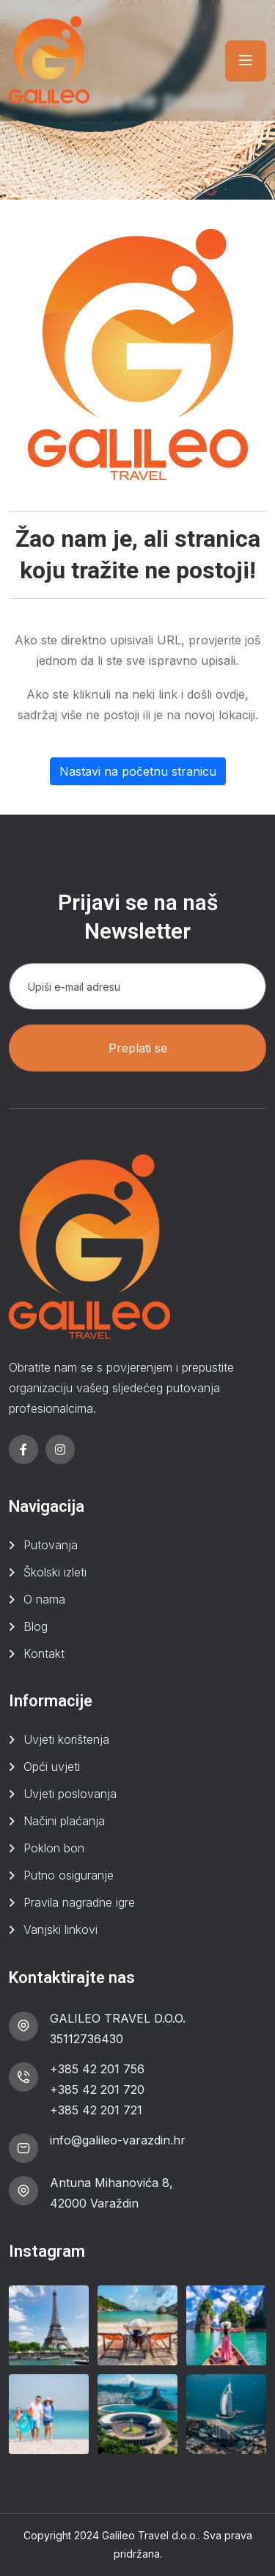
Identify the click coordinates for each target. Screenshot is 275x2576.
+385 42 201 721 (96, 2110)
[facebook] (23, 1449)
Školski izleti (55, 1572)
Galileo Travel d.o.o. (150, 2535)
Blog (35, 1626)
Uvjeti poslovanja (70, 1793)
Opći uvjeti (51, 1766)
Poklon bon (53, 1848)
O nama (44, 1599)
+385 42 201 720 (97, 2089)
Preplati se (138, 1048)
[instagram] (60, 1449)
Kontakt (44, 1653)
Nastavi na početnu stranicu (137, 771)
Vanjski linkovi (60, 1929)
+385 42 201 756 (97, 2069)
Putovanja (50, 1545)
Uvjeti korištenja (66, 1739)
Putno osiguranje (68, 1875)
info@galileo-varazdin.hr (118, 2140)
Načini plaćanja (64, 1820)
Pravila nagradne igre (79, 1902)
